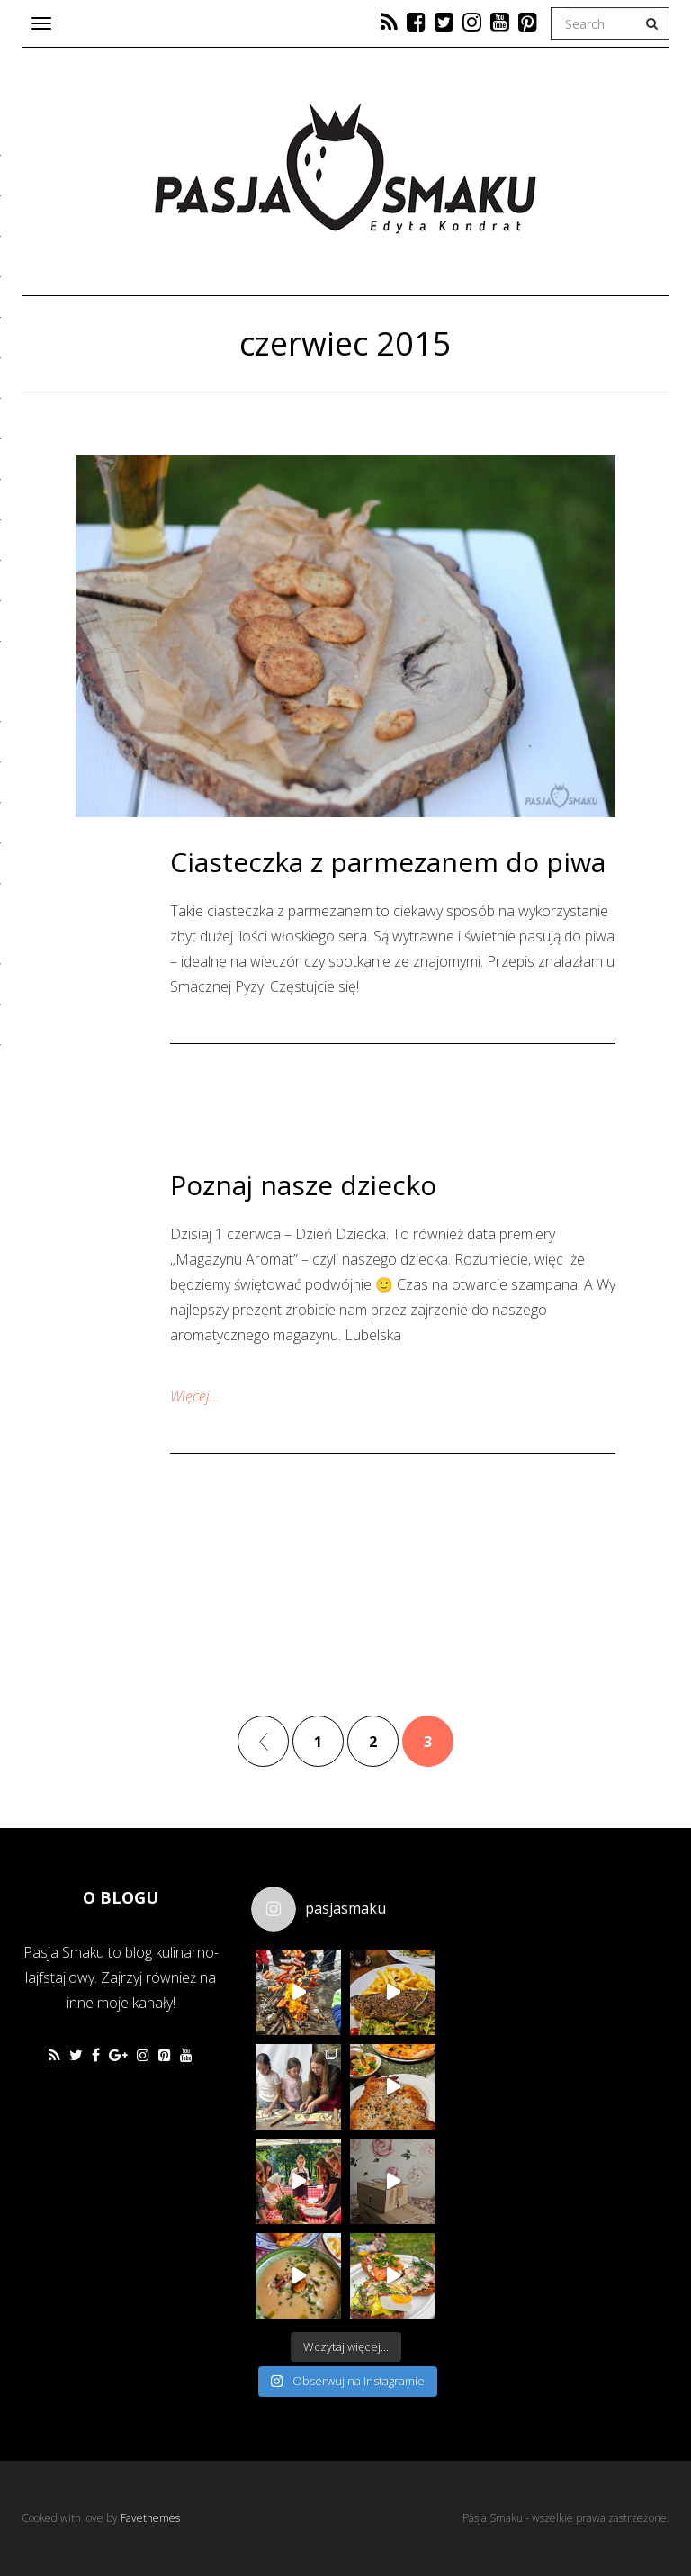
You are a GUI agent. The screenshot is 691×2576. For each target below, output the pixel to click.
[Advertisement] (581, 1972)
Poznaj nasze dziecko (303, 1184)
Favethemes (150, 2518)
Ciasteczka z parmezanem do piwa (388, 861)
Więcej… (195, 1396)
